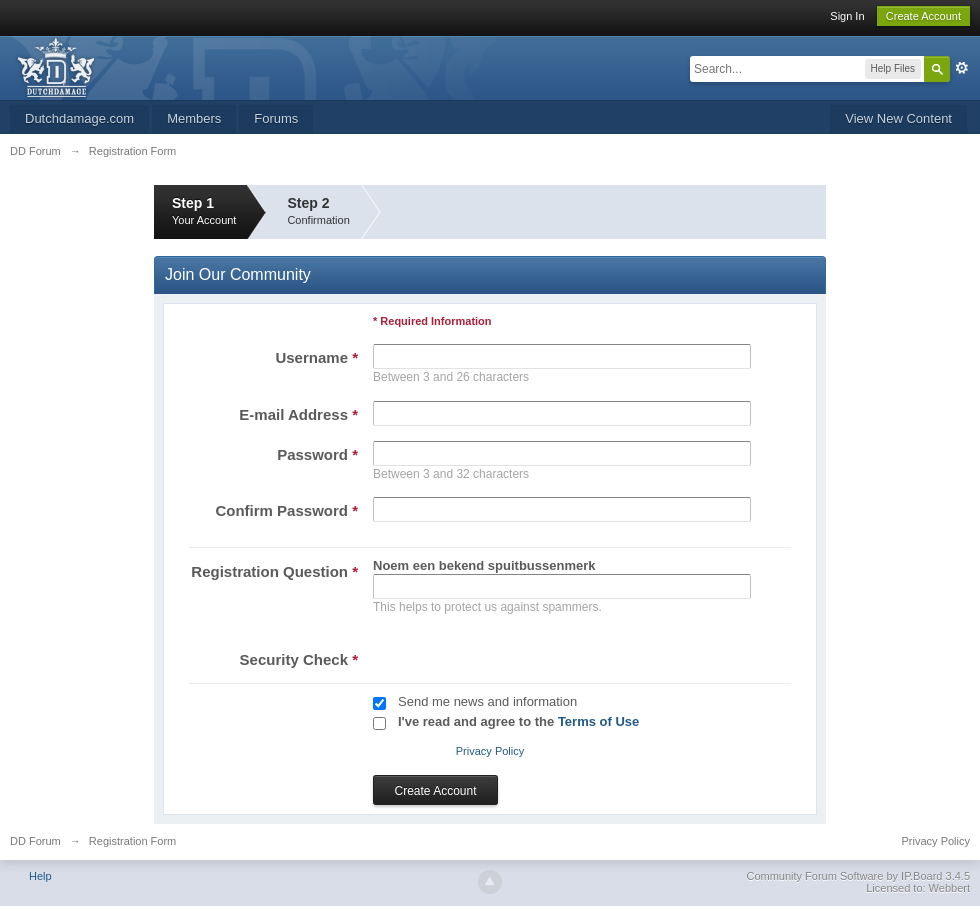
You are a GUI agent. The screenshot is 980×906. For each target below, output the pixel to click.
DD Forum (35, 841)
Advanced (962, 68)
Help (40, 876)
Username (316, 357)
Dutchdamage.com (79, 118)
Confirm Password (286, 510)
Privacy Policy (490, 751)
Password (317, 454)
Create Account (923, 16)
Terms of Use (598, 721)
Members (194, 118)
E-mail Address (298, 414)
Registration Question (274, 571)
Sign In (847, 16)
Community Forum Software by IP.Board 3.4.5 (858, 876)
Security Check (299, 659)
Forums (276, 118)
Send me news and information (487, 701)
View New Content (898, 118)
